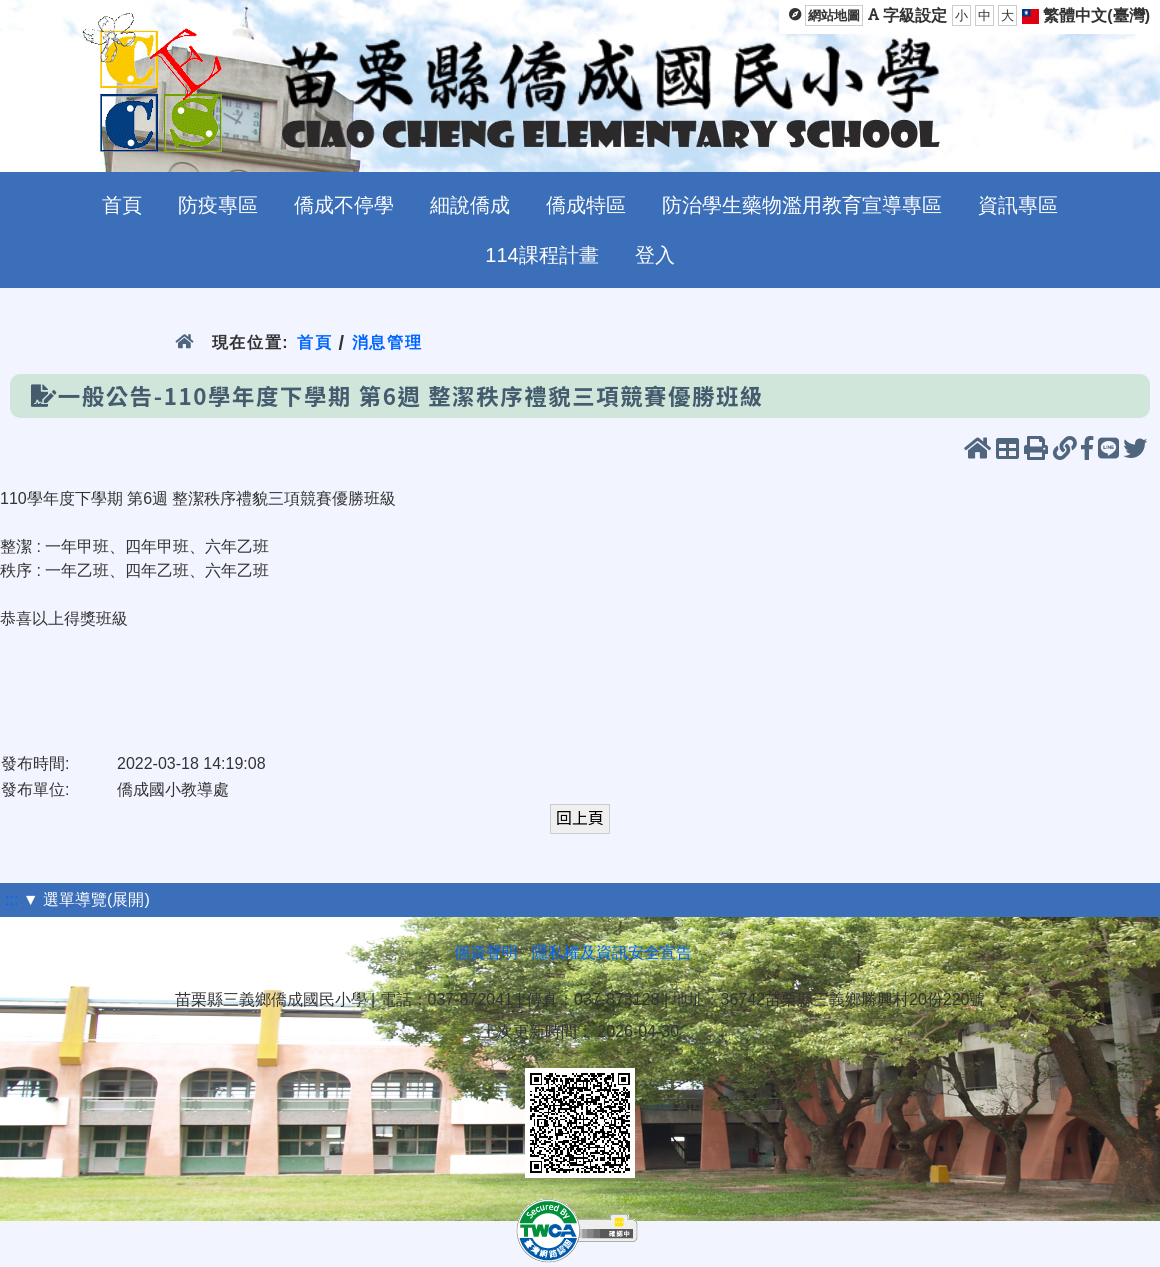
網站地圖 (834, 15)
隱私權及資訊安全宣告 (612, 952)
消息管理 (387, 342)
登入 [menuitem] (655, 255)
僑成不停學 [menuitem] (344, 205)
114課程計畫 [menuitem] (541, 255)
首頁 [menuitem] (122, 205)
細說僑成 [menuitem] (470, 205)
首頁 (314, 342)
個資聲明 (486, 952)
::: (11, 899)
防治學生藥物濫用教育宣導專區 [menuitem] (802, 205)
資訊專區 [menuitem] (1018, 205)
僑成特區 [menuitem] (586, 205)
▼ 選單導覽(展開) (86, 899)
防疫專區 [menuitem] (218, 205)
